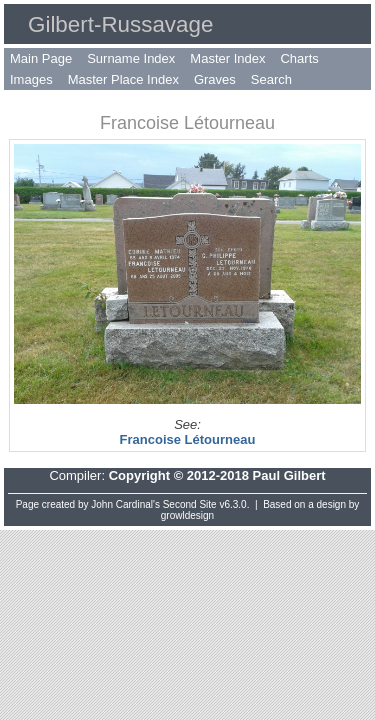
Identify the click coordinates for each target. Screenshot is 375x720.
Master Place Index (123, 79)
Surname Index (131, 58)
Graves (215, 79)
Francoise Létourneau (188, 439)
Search (271, 79)
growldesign (187, 515)
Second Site (190, 504)
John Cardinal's (125, 504)
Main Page (41, 58)
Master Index (227, 58)
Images (31, 79)
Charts (299, 58)
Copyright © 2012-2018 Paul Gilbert (217, 475)
